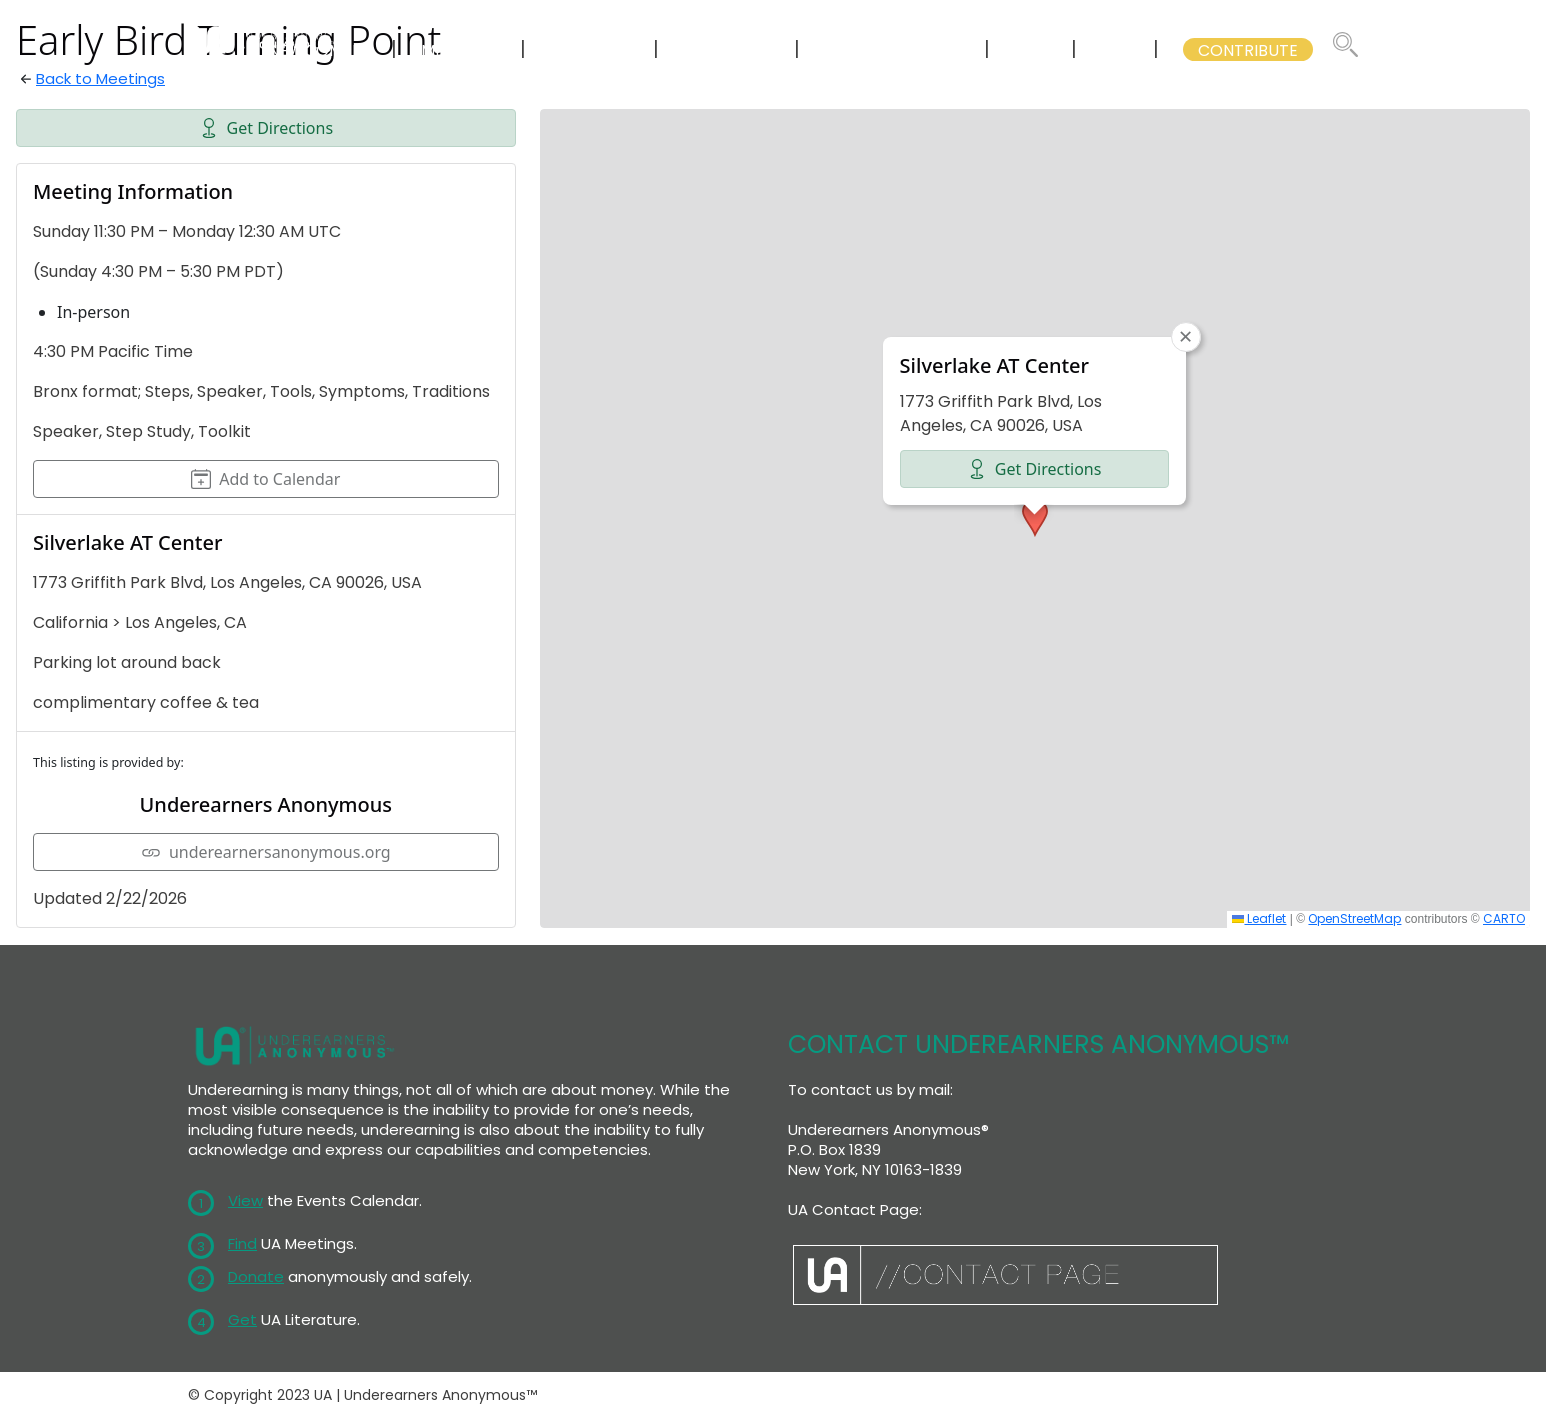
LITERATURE (728, 50)
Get (242, 1319)
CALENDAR (591, 50)
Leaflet (1259, 918)
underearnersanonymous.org (266, 852)
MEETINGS (460, 50)
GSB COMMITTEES (894, 50)
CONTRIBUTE (1248, 50)
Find (242, 1243)
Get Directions (266, 128)
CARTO (1504, 918)
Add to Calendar (265, 479)
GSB (1117, 50)
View (245, 1200)
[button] (1035, 518)
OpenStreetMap (1354, 918)
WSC (1032, 50)
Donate (256, 1276)
